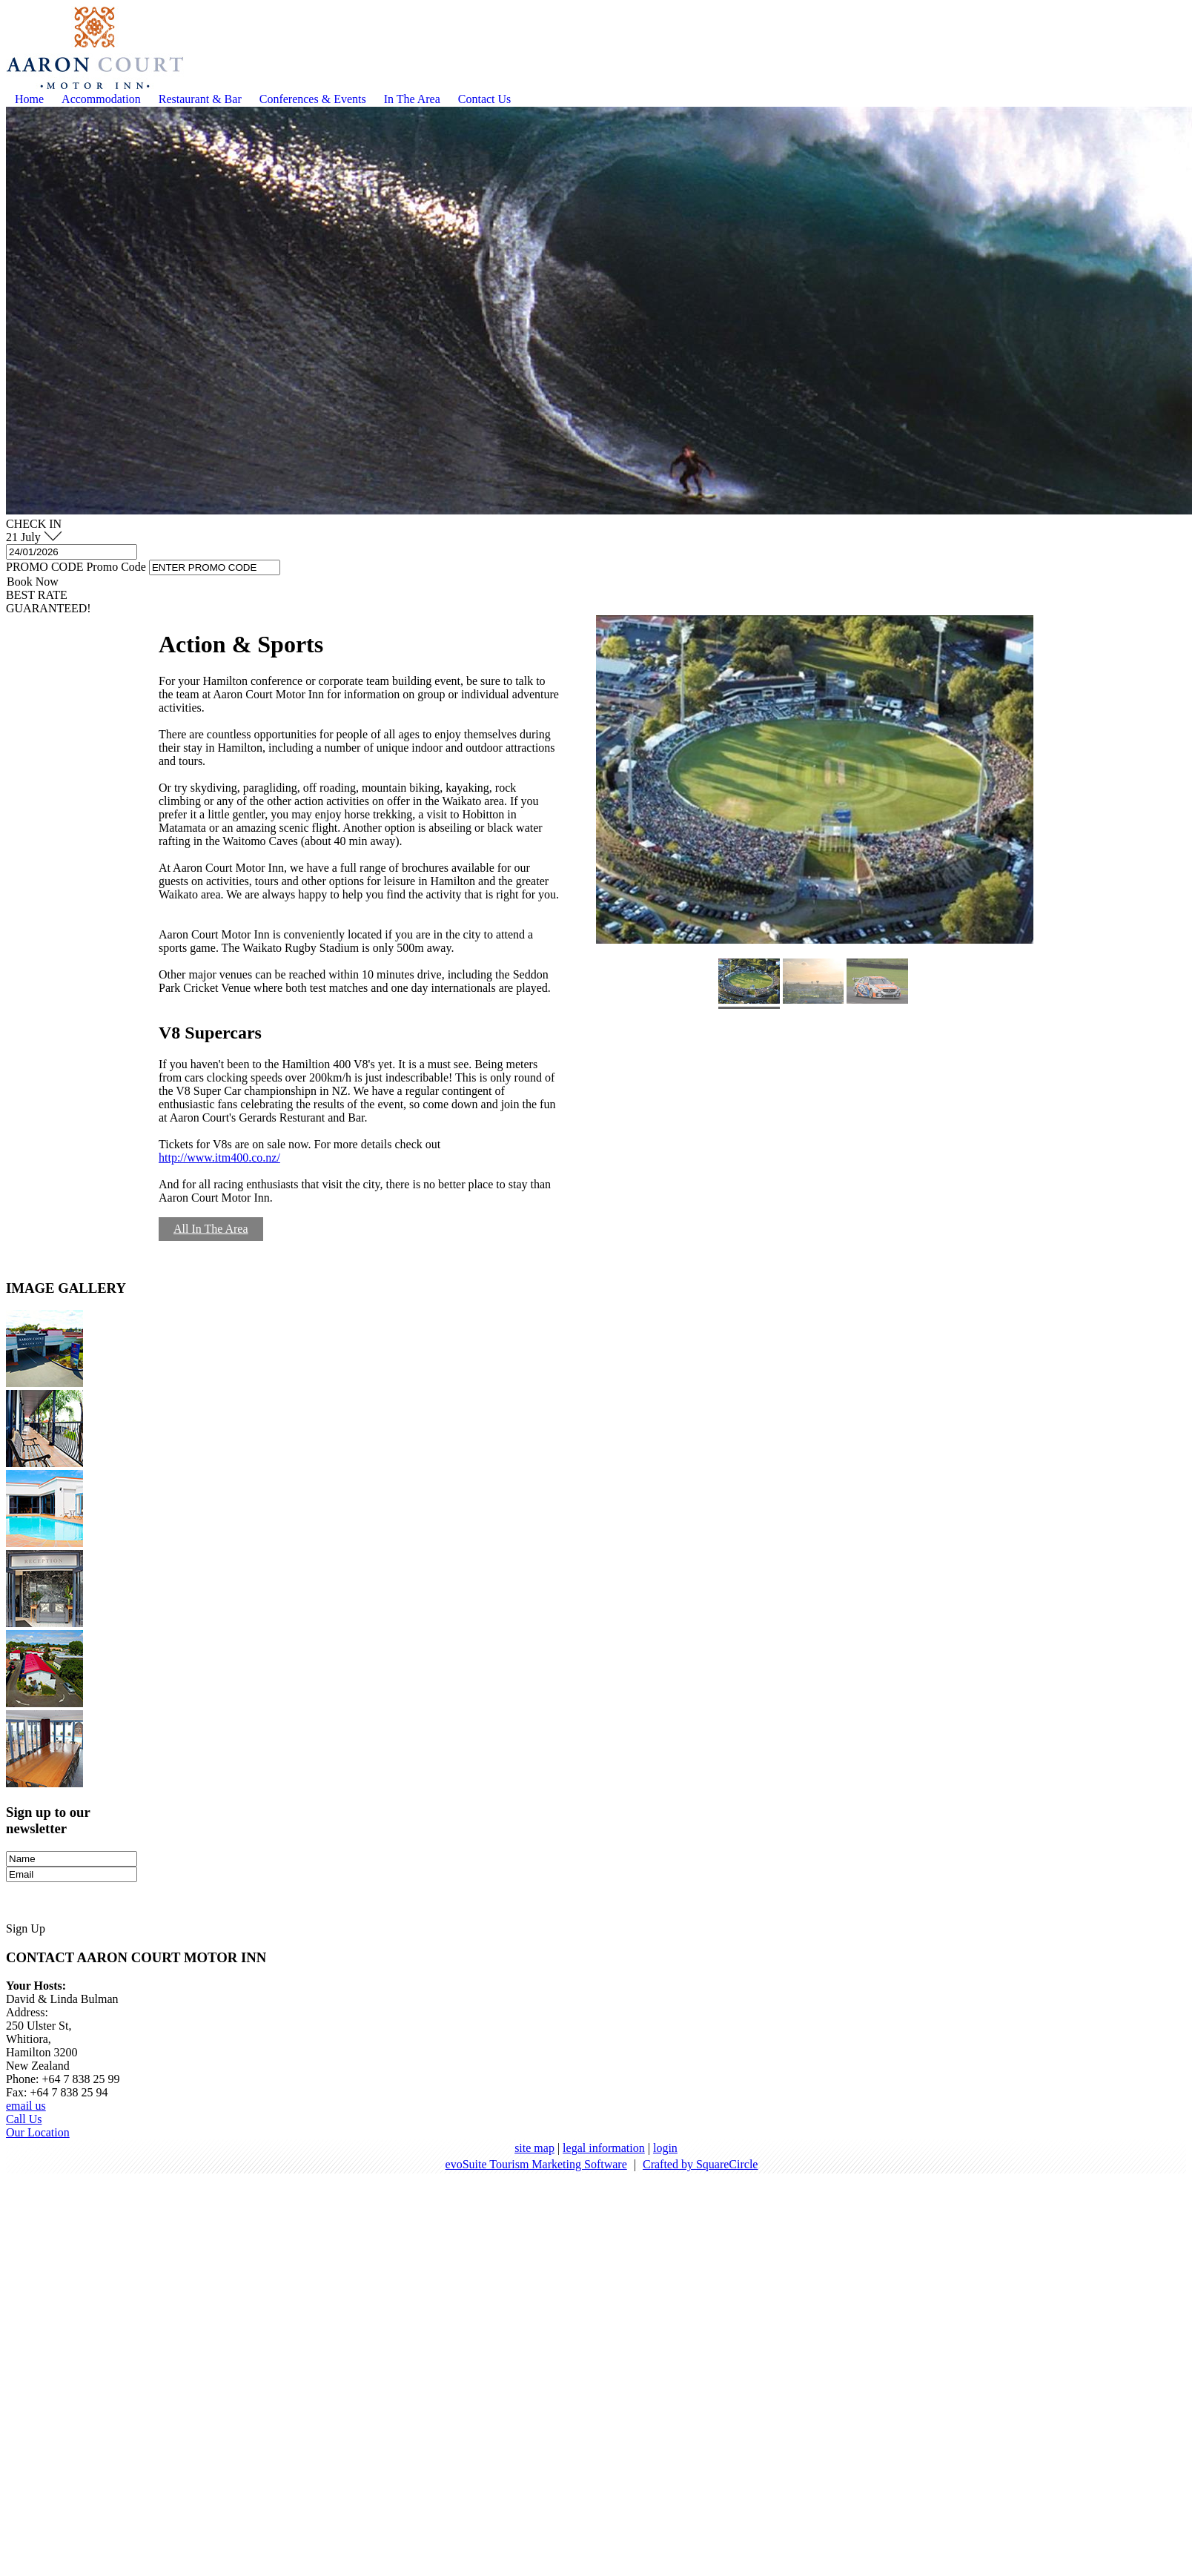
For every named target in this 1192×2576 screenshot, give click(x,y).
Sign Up (25, 1928)
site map (534, 2148)
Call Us (24, 2119)
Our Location (38, 2132)
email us (26, 2105)
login (665, 2148)
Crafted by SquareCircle (700, 2164)
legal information (604, 2148)
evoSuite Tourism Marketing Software (536, 2164)
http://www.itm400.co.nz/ (219, 1157)
